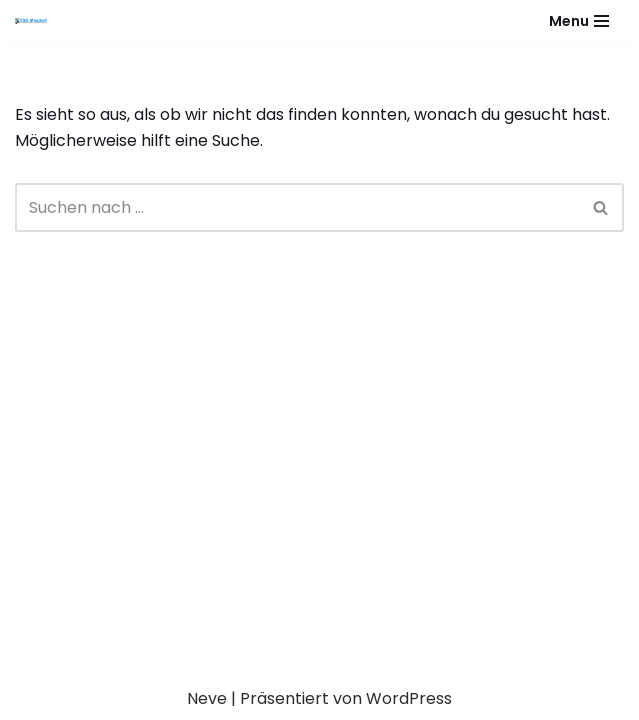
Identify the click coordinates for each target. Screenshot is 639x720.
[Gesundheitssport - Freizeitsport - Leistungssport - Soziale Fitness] (36, 21)
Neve (207, 698)
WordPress (409, 698)
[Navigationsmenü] (579, 21)
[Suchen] (297, 207)
